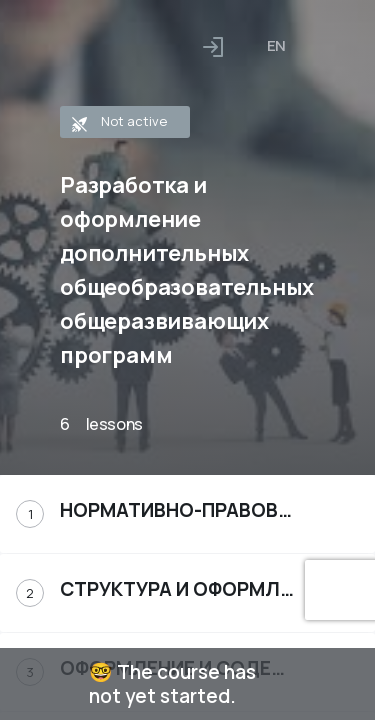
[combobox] (276, 46)
